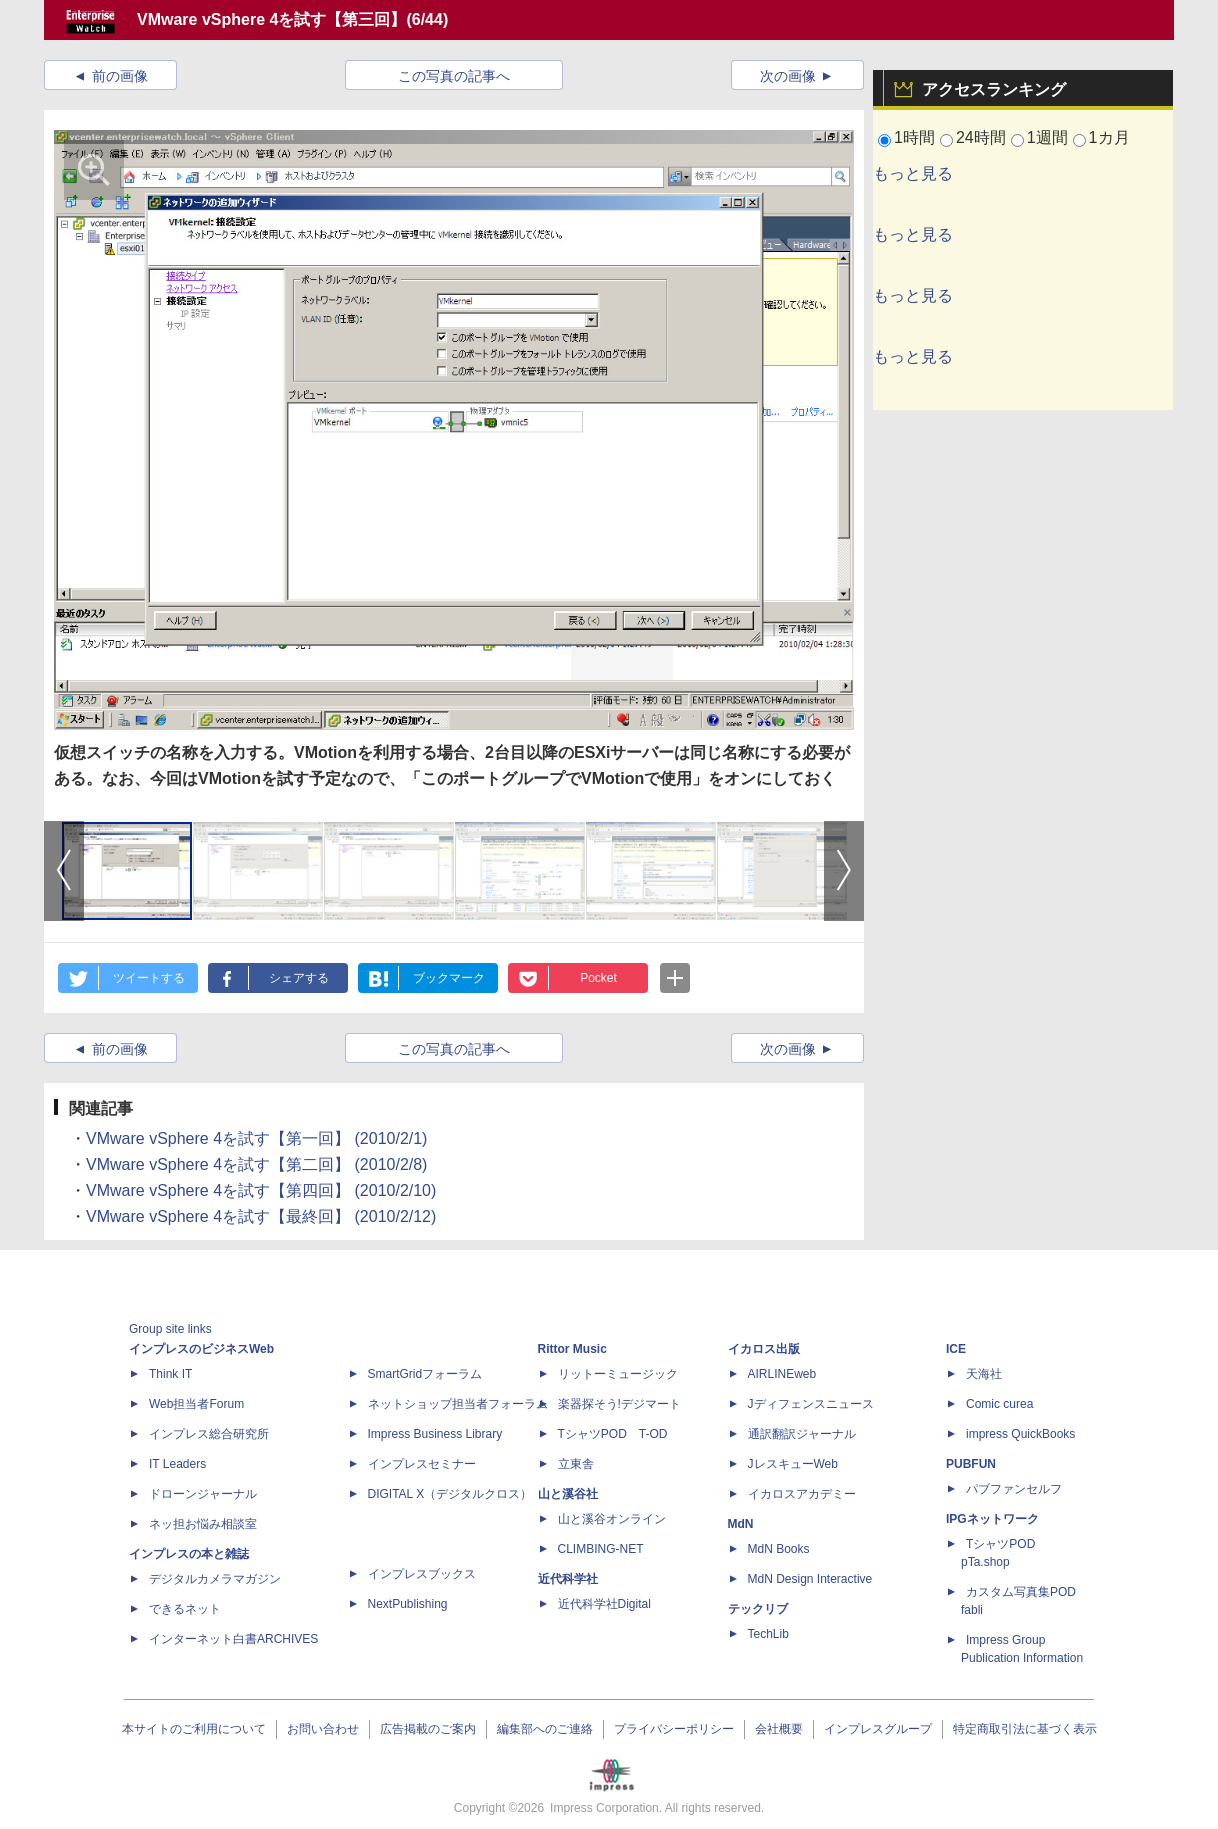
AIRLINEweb (782, 1374)
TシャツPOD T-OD (613, 1434)
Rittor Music (572, 1349)
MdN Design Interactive (810, 1579)
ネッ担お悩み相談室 (203, 1524)
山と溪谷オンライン (612, 1519)
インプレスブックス (422, 1574)
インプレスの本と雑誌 (189, 1554)
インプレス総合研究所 (209, 1434)
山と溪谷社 (568, 1494)
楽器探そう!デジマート (619, 1404)
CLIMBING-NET (601, 1549)
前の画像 (120, 76)
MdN (741, 1524)
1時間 (914, 137)
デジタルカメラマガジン (215, 1579)
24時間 (981, 137)
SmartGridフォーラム (425, 1374)
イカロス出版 (764, 1349)
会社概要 (779, 1729)
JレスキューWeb (793, 1464)
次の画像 (788, 76)
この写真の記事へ (454, 76)
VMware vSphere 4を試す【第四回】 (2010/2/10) (261, 1190)
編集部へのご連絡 (545, 1729)
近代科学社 (568, 1579)
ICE (956, 1349)
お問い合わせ (323, 1729)
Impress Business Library (435, 1434)
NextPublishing (408, 1604)
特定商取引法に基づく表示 (1025, 1729)
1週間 (1047, 137)
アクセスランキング (994, 89)
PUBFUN (971, 1464)
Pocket (598, 978)
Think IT (170, 1374)
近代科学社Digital (604, 1604)
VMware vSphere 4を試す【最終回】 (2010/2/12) (261, 1216)
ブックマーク (449, 978)
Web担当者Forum (196, 1404)
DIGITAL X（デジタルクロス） (450, 1494)
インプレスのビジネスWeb (201, 1349)
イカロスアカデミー (802, 1494)
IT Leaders (177, 1464)
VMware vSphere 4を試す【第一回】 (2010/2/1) (256, 1138)
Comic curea (999, 1404)
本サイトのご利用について (194, 1729)
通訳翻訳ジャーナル (802, 1434)
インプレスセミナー (422, 1464)
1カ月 (1109, 137)
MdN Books (779, 1549)
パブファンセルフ (1014, 1489)
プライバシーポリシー (674, 1729)
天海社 (984, 1374)
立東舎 (576, 1464)
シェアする (299, 978)
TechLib (768, 1634)
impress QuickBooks (1020, 1434)
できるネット (185, 1609)
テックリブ (758, 1609)
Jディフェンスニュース (811, 1404)
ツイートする (149, 978)
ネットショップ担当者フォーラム (458, 1404)
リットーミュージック (618, 1374)
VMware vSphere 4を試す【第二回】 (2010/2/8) (256, 1164)
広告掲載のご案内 (428, 1729)
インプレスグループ (878, 1729)
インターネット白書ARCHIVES (233, 1639)
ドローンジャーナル (203, 1494)
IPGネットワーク (992, 1519)
